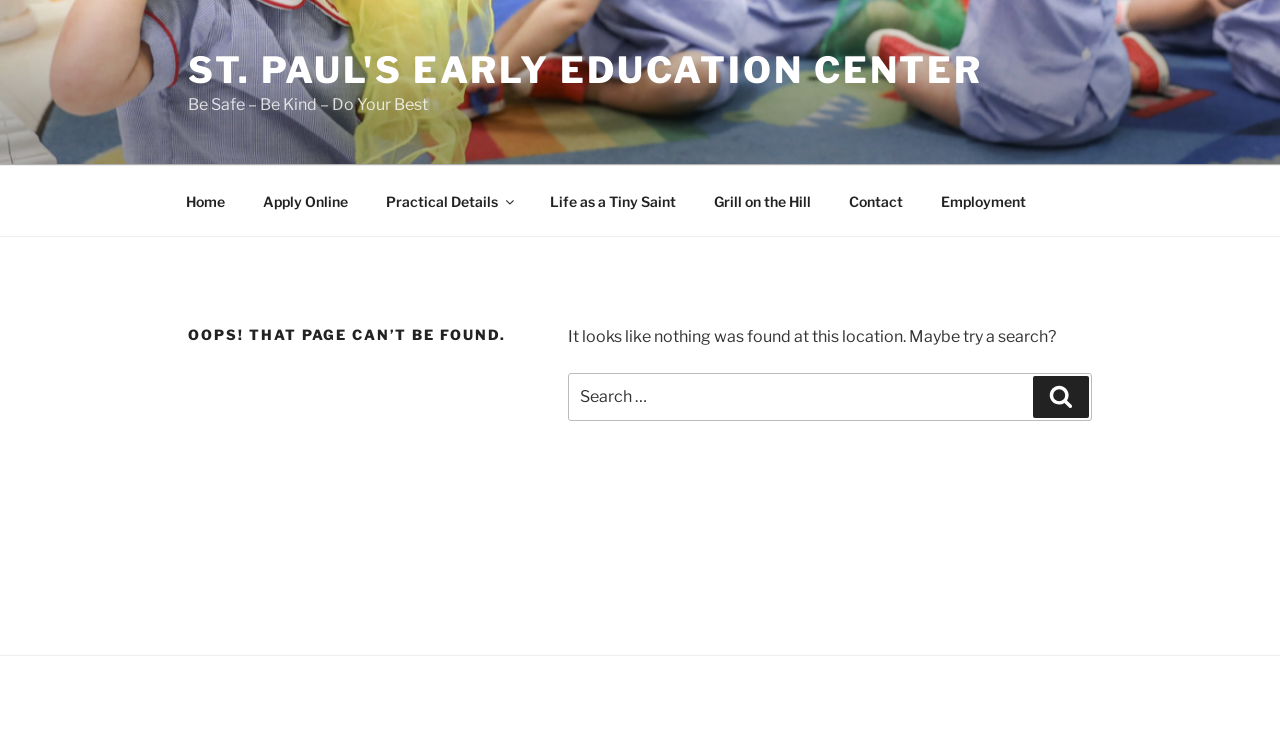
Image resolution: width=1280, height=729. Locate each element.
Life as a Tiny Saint (613, 201)
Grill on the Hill (762, 201)
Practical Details (451, 201)
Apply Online (305, 201)
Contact (876, 201)
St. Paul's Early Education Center (585, 70)
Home (205, 201)
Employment (983, 201)
